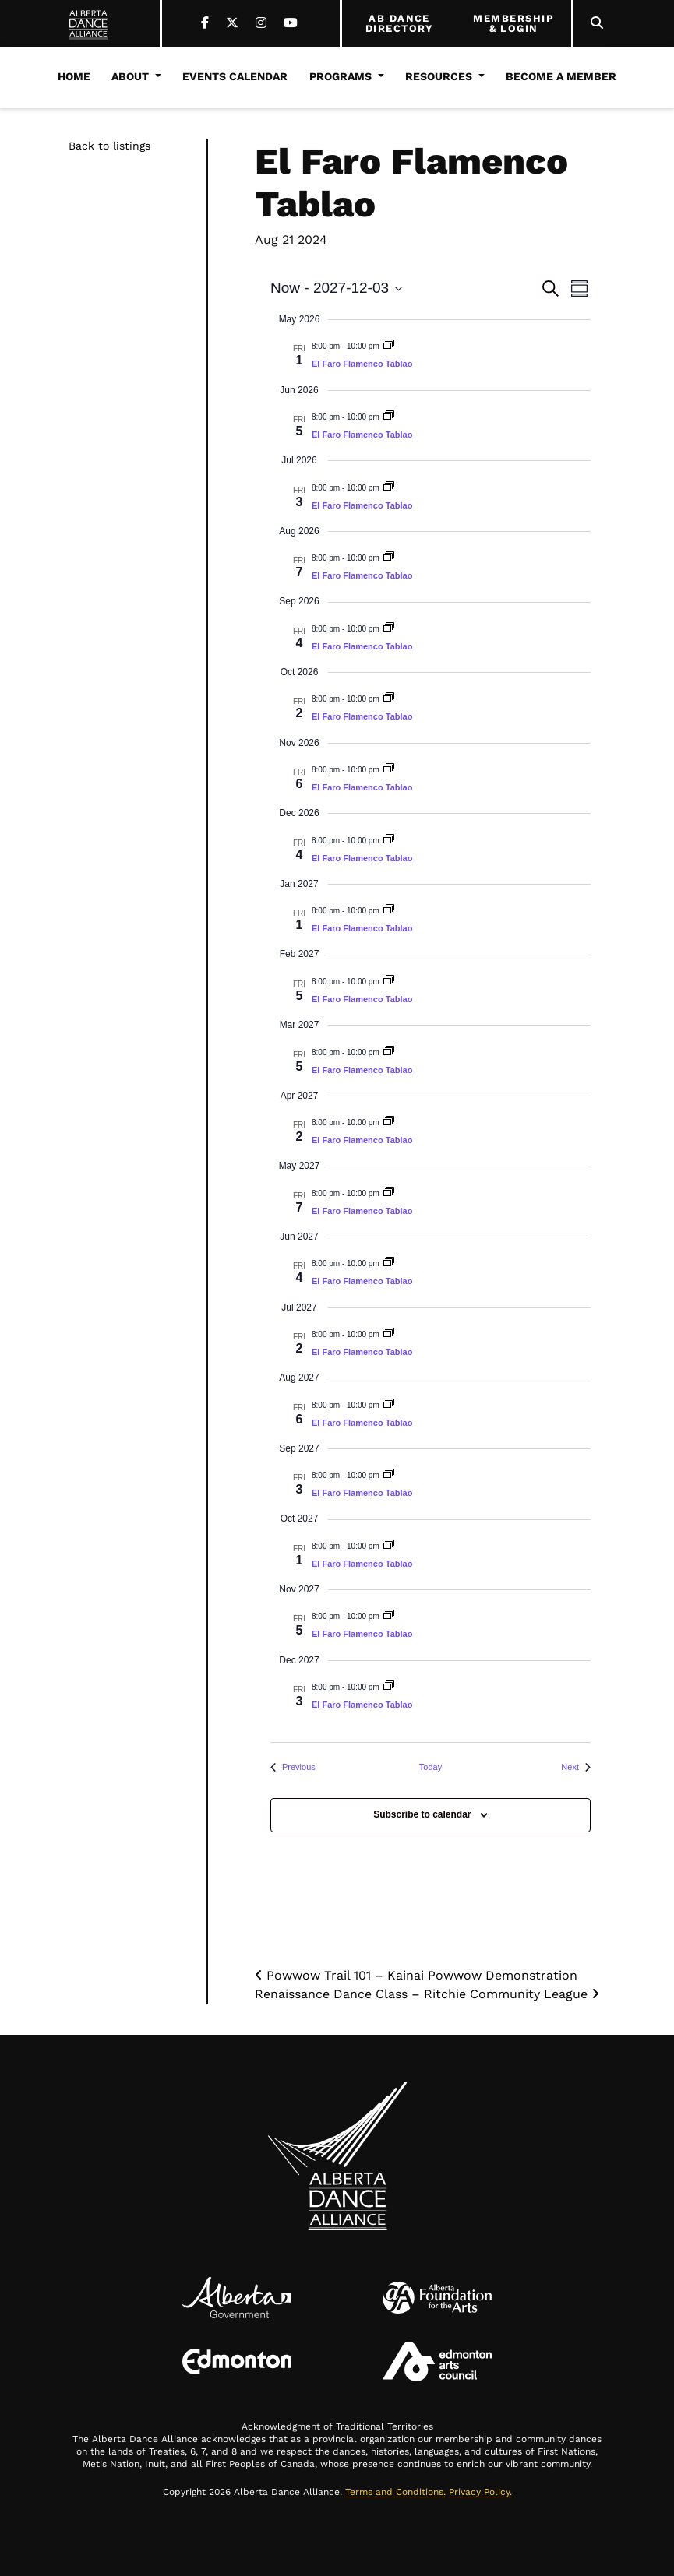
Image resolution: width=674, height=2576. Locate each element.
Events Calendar (235, 76)
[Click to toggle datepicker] (336, 288)
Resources (438, 76)
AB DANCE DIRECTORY (399, 23)
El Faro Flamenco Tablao (362, 363)
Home (74, 76)
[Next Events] (576, 1767)
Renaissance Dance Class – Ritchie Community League (427, 1994)
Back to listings (109, 145)
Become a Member (561, 76)
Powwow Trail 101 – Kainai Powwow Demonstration (416, 1975)
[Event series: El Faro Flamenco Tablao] (388, 346)
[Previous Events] (293, 1767)
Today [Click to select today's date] (430, 1767)
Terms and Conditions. (395, 2491)
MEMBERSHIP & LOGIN (513, 23)
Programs (340, 76)
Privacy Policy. (480, 2491)
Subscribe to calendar (422, 1814)
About (130, 76)
